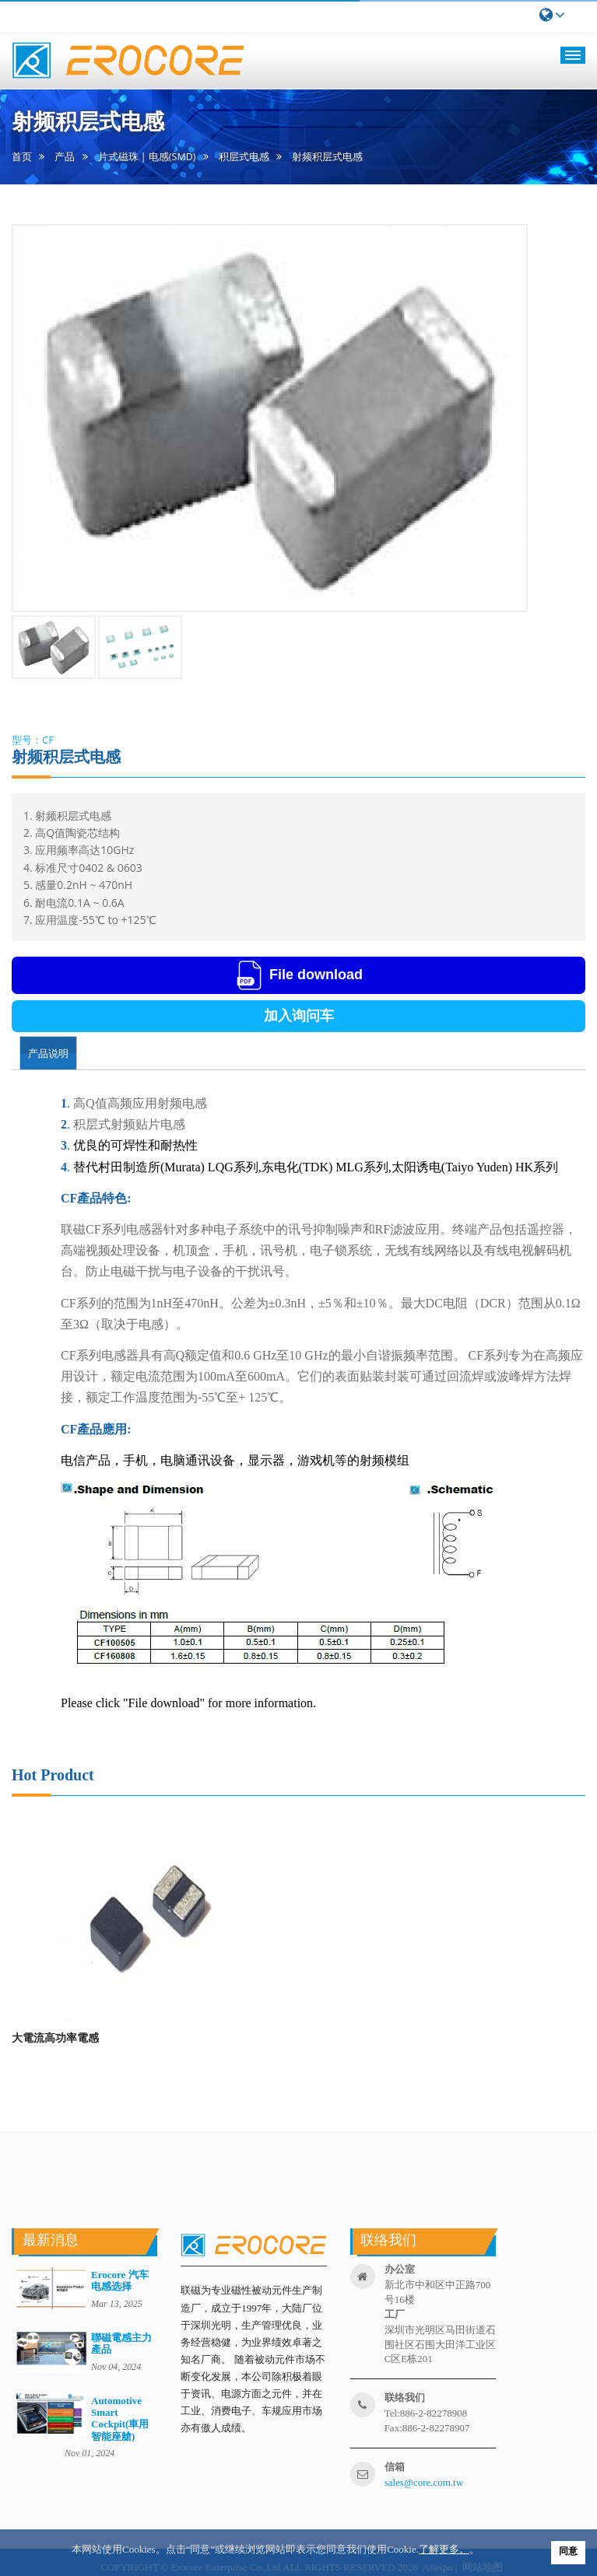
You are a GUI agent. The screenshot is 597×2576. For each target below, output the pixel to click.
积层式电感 (244, 156)
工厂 (395, 2314)
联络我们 (405, 2397)
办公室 (400, 2269)
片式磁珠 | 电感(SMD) (147, 156)
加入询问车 (299, 1016)
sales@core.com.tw (424, 2482)
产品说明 (48, 1053)
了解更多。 (444, 2549)
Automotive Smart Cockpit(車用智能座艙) (120, 2418)
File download (298, 975)
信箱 (395, 2467)
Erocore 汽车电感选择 (120, 2280)
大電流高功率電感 (55, 2037)
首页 (22, 156)
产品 (64, 156)
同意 (568, 2551)
